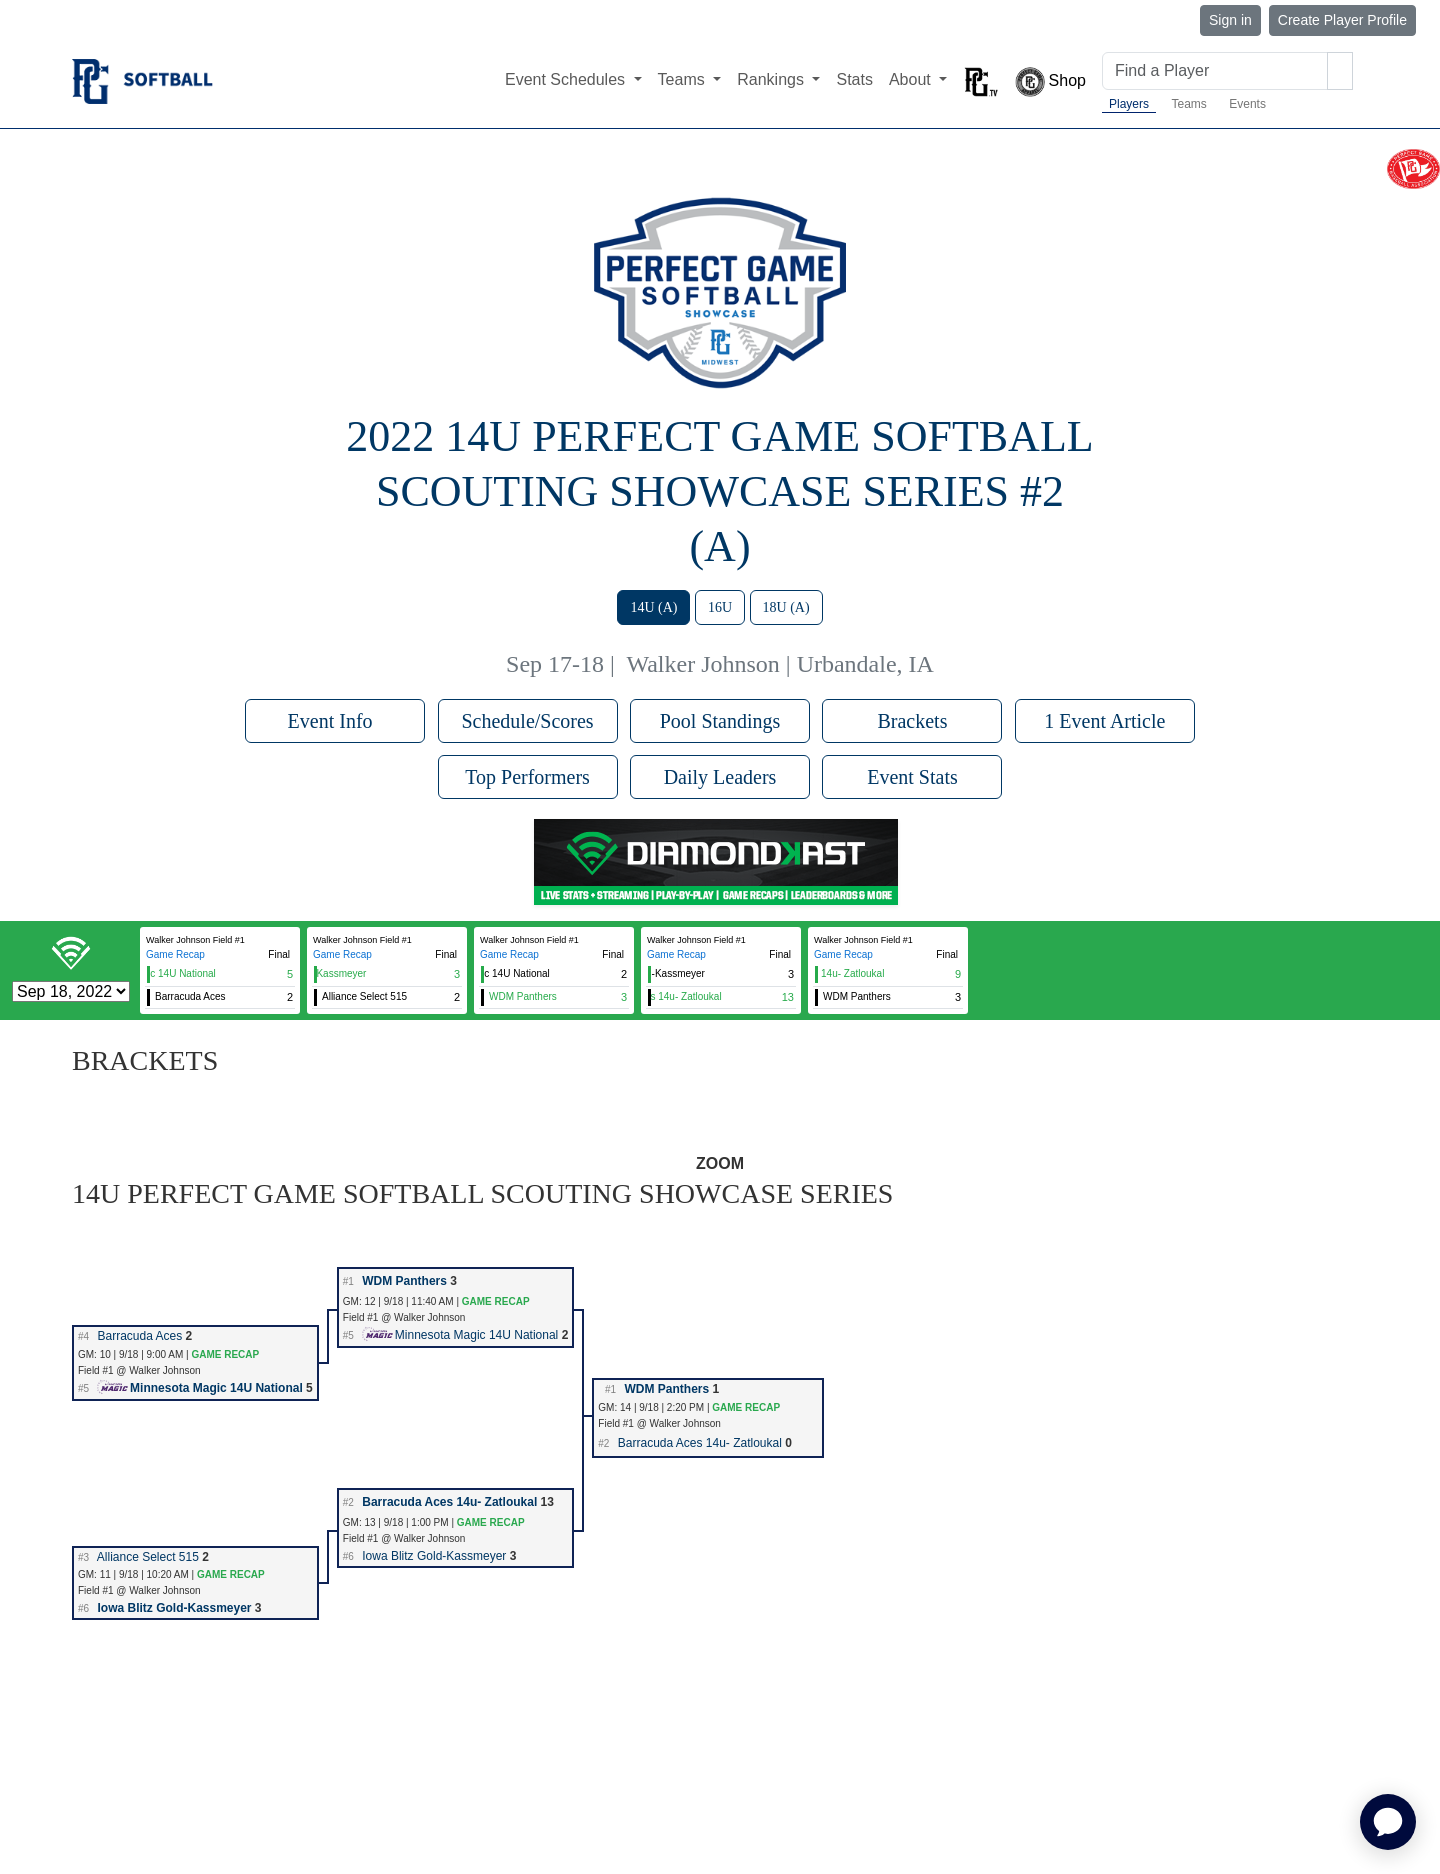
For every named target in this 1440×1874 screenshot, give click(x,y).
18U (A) (786, 607)
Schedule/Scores (527, 721)
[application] (1388, 1822)
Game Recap (175, 954)
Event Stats (912, 777)
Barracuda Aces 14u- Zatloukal (700, 1443)
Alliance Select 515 (148, 1557)
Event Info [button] (335, 721)
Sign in (1230, 20)
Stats (854, 79)
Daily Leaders (720, 777)
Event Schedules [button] (567, 79)
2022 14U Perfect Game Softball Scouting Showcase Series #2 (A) (719, 491)
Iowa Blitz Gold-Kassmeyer (434, 1556)
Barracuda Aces (139, 1336)
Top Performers (527, 777)
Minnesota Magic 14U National (460, 1335)
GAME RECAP (496, 1301)
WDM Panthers (404, 1281)
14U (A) (653, 607)
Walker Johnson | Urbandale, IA (779, 664)
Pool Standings (720, 721)
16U (720, 607)
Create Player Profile (1342, 20)
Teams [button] (684, 79)
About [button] (912, 79)
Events (1247, 104)
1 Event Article (1104, 721)
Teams (1188, 104)
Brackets (912, 721)
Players (1129, 104)
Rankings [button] (772, 79)
